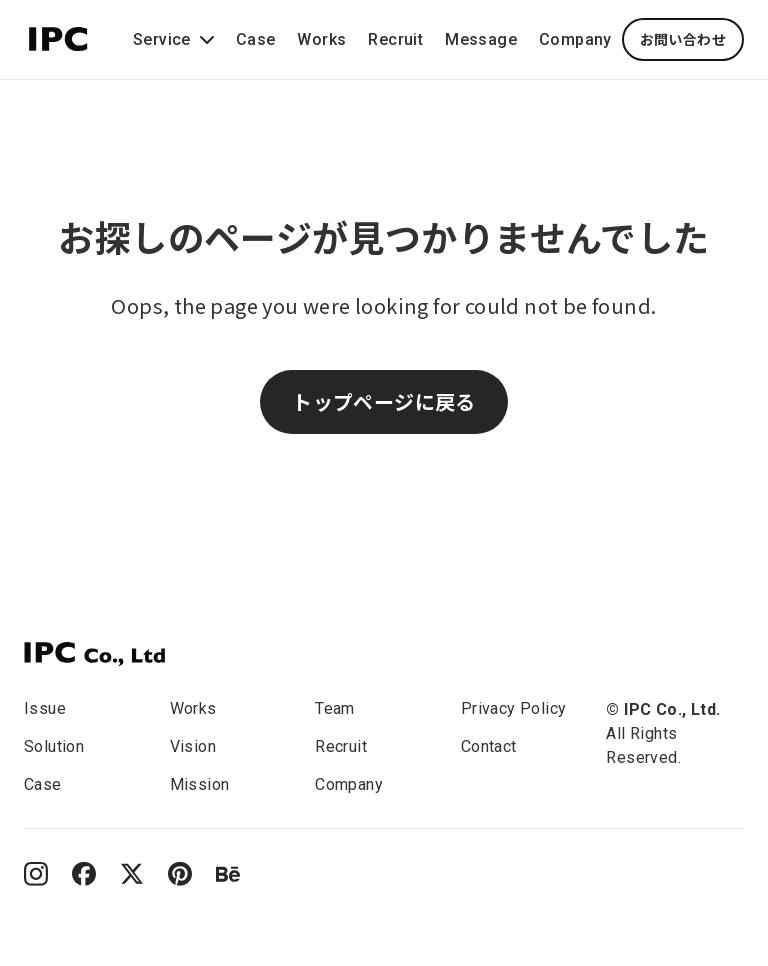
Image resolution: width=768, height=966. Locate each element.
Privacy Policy (514, 708)
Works (321, 39)
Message (481, 39)
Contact (489, 746)
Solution (54, 746)
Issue (45, 708)
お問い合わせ (683, 39)
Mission (200, 784)
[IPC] (94, 654)
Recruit (395, 39)
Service (176, 40)
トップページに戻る (384, 401)
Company (575, 39)
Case (256, 39)
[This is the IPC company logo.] (58, 36)
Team (335, 708)
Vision (193, 746)
